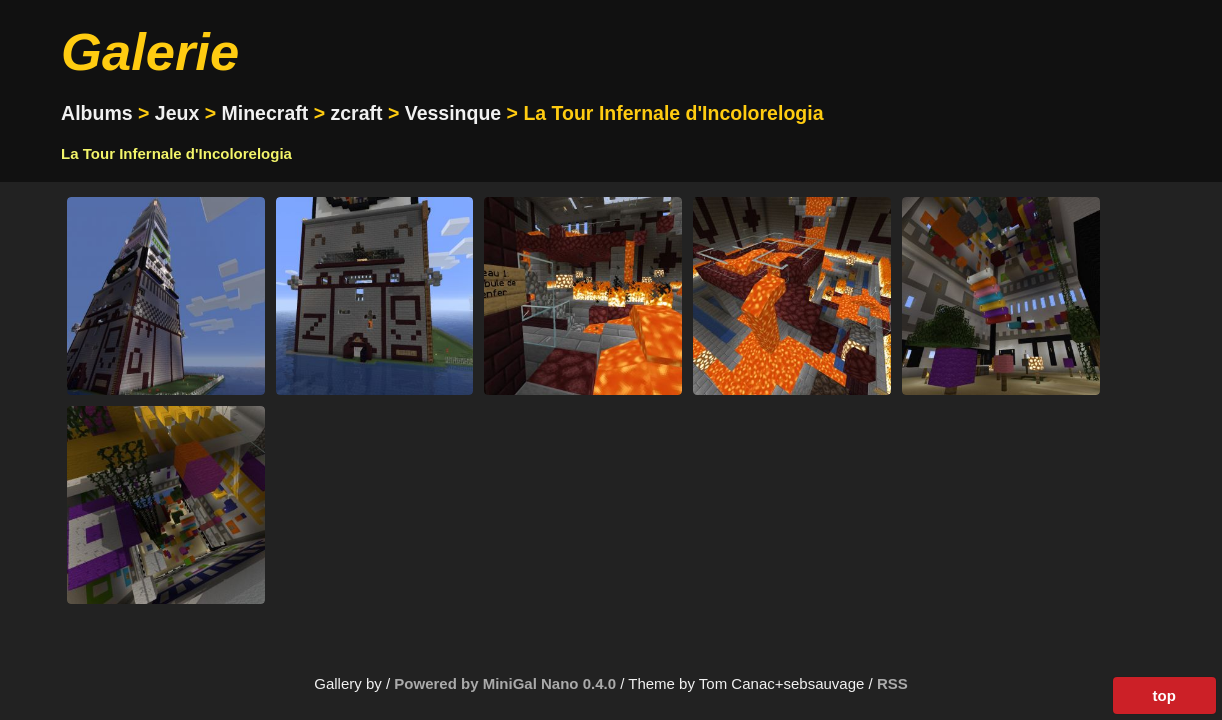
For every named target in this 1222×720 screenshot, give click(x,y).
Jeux (177, 113)
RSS (892, 683)
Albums (97, 113)
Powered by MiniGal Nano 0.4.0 (507, 683)
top (1164, 695)
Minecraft (265, 113)
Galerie (150, 51)
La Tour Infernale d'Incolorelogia (176, 153)
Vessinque (453, 113)
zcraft (356, 113)
